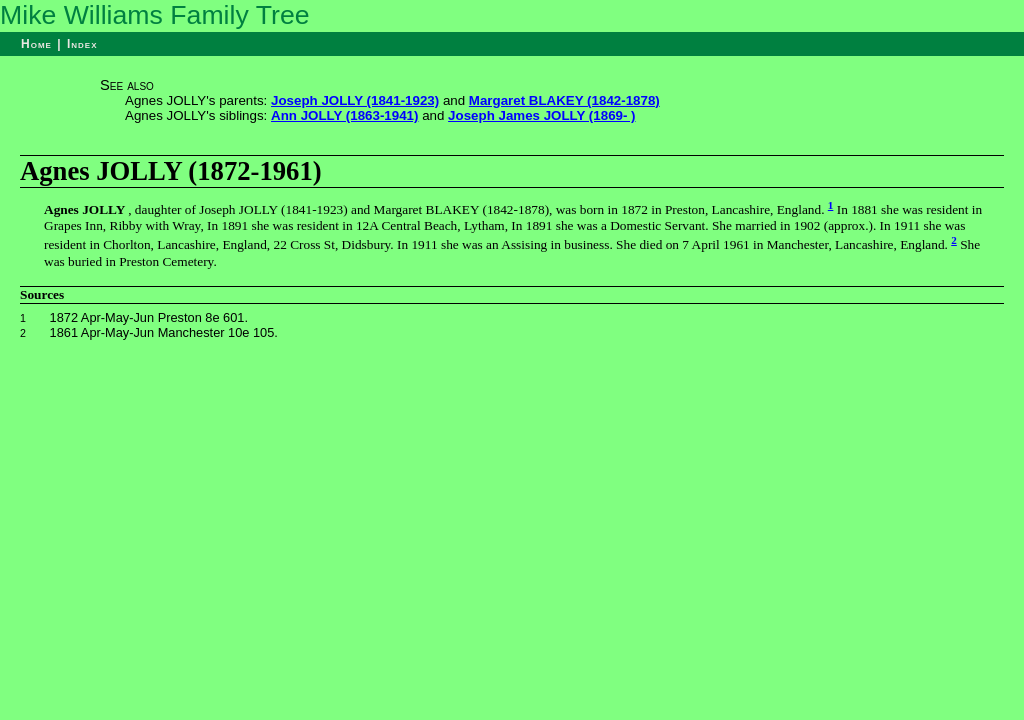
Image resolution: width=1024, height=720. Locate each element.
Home (36, 44)
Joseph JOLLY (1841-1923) (355, 100)
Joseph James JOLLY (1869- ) (541, 115)
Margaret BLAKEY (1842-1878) (564, 100)
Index (82, 44)
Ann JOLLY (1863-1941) (344, 115)
